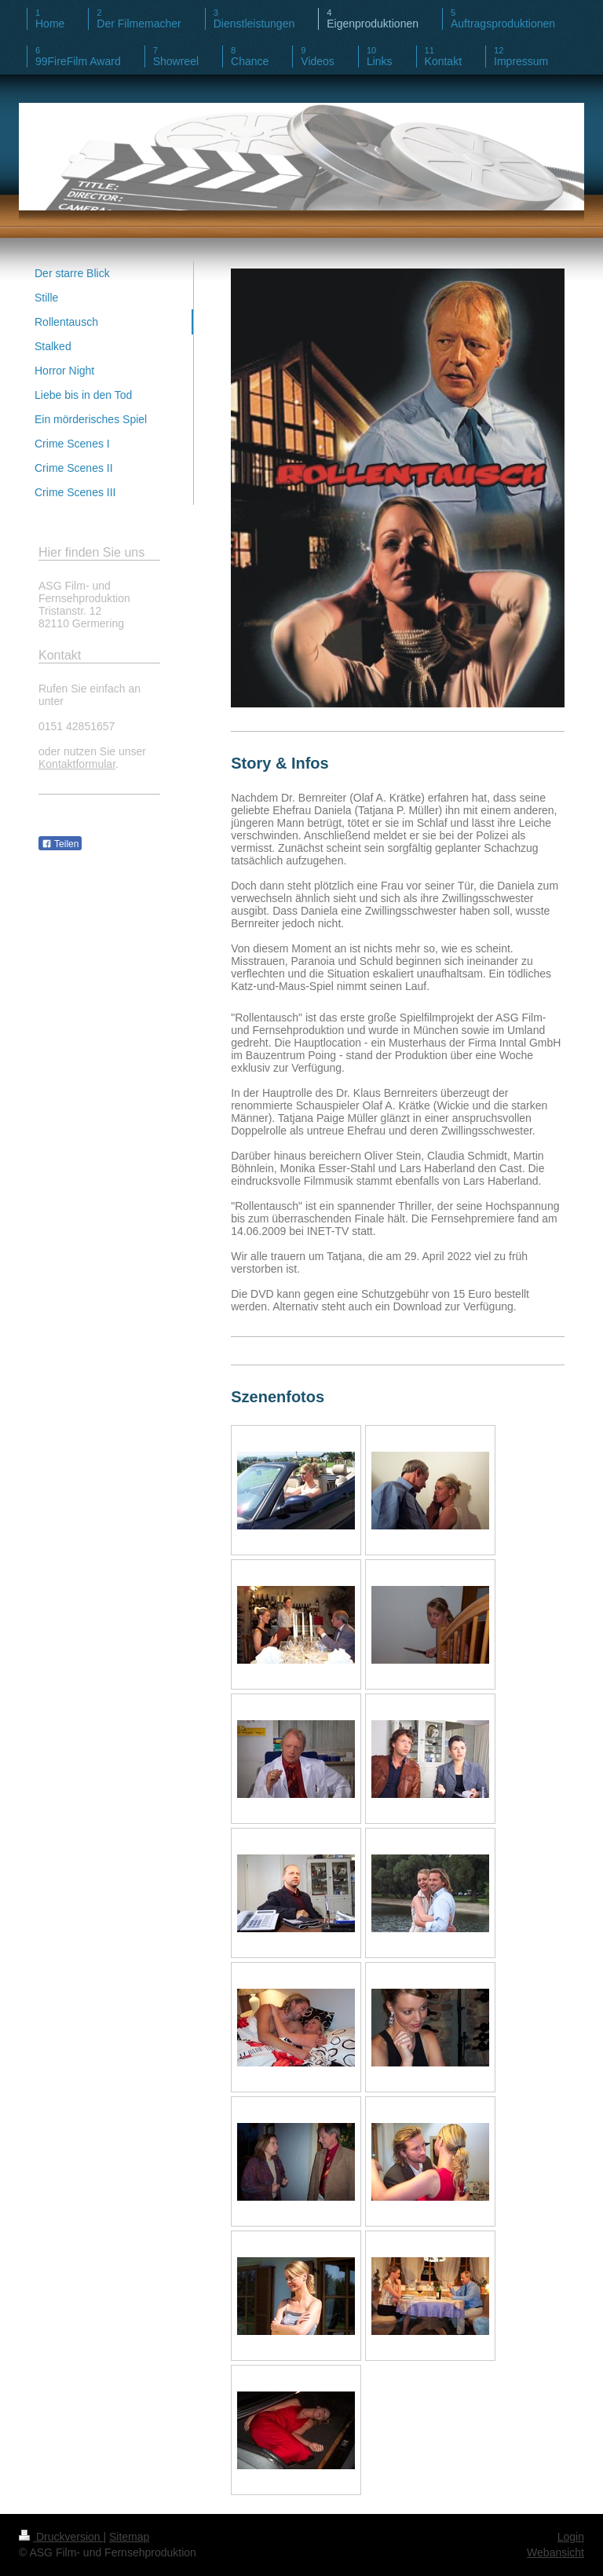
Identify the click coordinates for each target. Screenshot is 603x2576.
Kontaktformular (76, 764)
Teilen (60, 844)
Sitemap (129, 2536)
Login (570, 2536)
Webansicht (555, 2552)
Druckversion (61, 2536)
